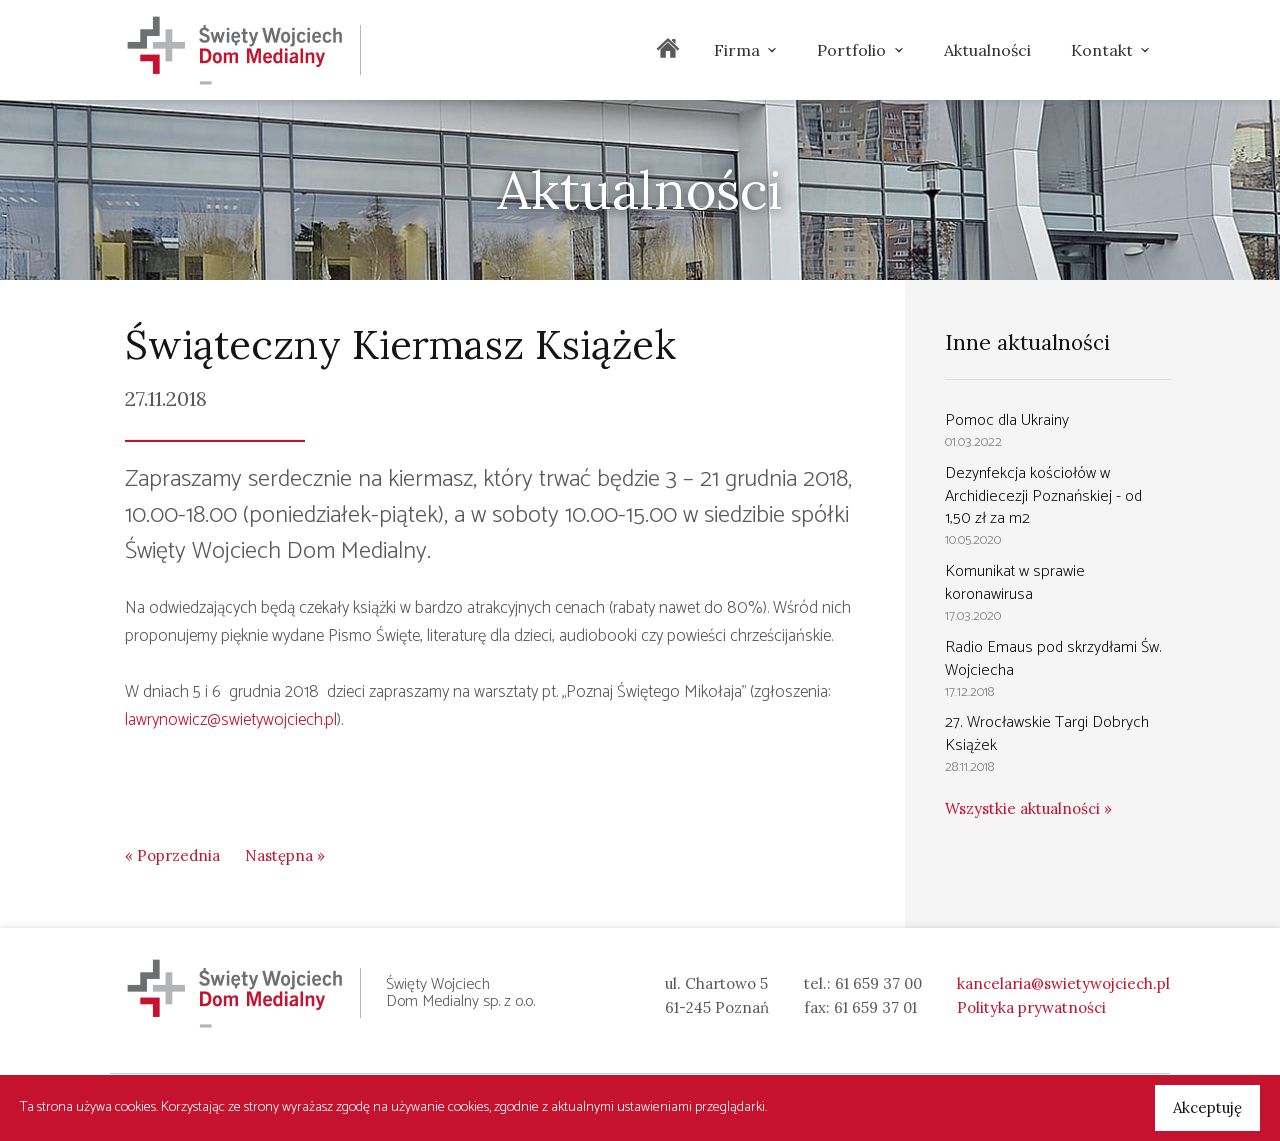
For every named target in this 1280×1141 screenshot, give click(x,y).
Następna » (285, 855)
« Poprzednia (172, 855)
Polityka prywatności (1031, 1007)
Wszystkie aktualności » (1028, 808)
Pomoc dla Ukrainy (1007, 420)
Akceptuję (1207, 1107)
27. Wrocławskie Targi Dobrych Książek (1047, 734)
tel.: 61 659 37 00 (863, 983)
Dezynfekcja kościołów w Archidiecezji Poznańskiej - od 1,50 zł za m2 (1043, 496)
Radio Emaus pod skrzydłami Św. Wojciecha (1053, 659)
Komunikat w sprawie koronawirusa (1015, 583)
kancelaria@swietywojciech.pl (1063, 983)
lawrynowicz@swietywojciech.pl (231, 720)
